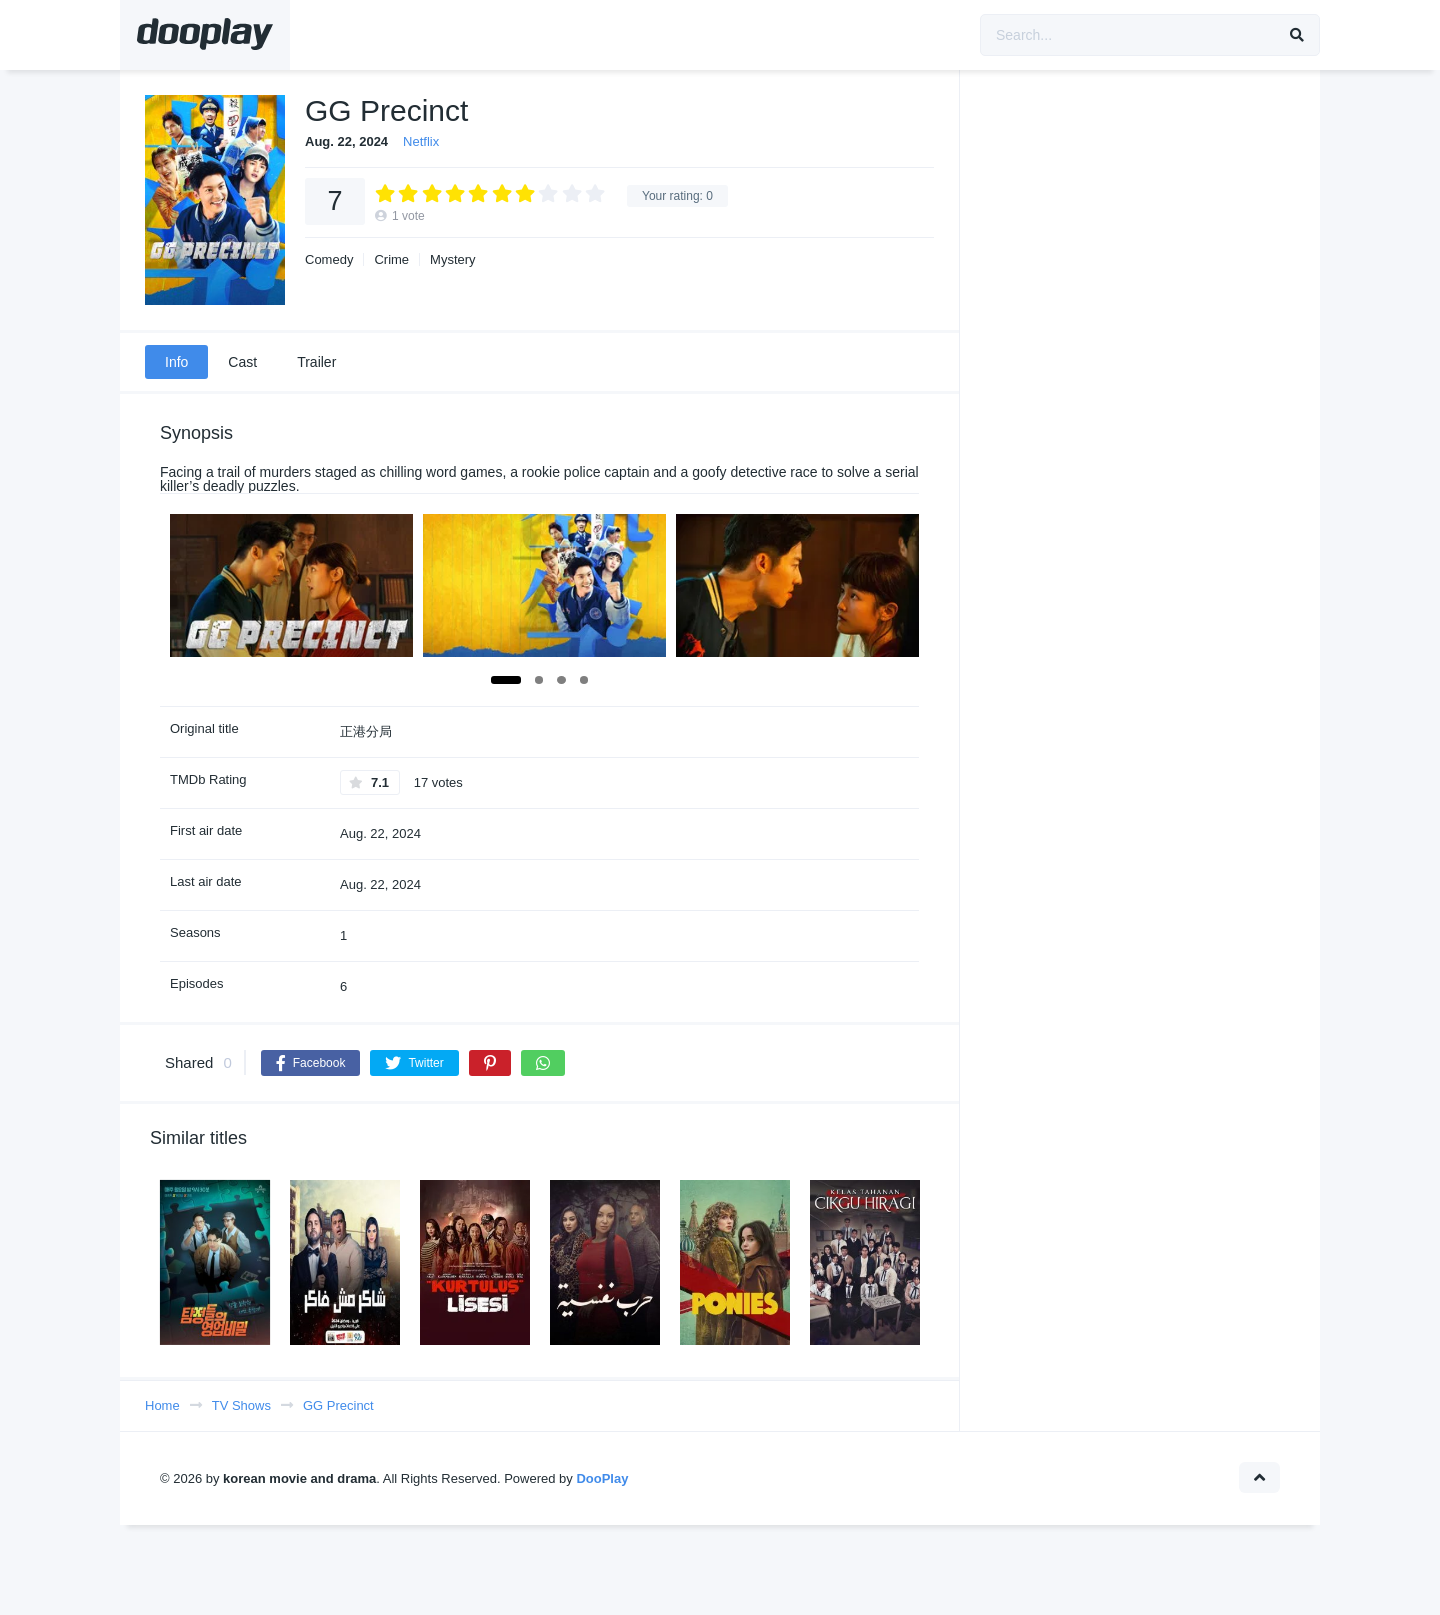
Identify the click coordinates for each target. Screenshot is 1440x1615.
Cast (242, 362)
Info (176, 362)
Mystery (453, 259)
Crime (391, 259)
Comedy (329, 259)
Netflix (421, 141)
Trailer (316, 362)
